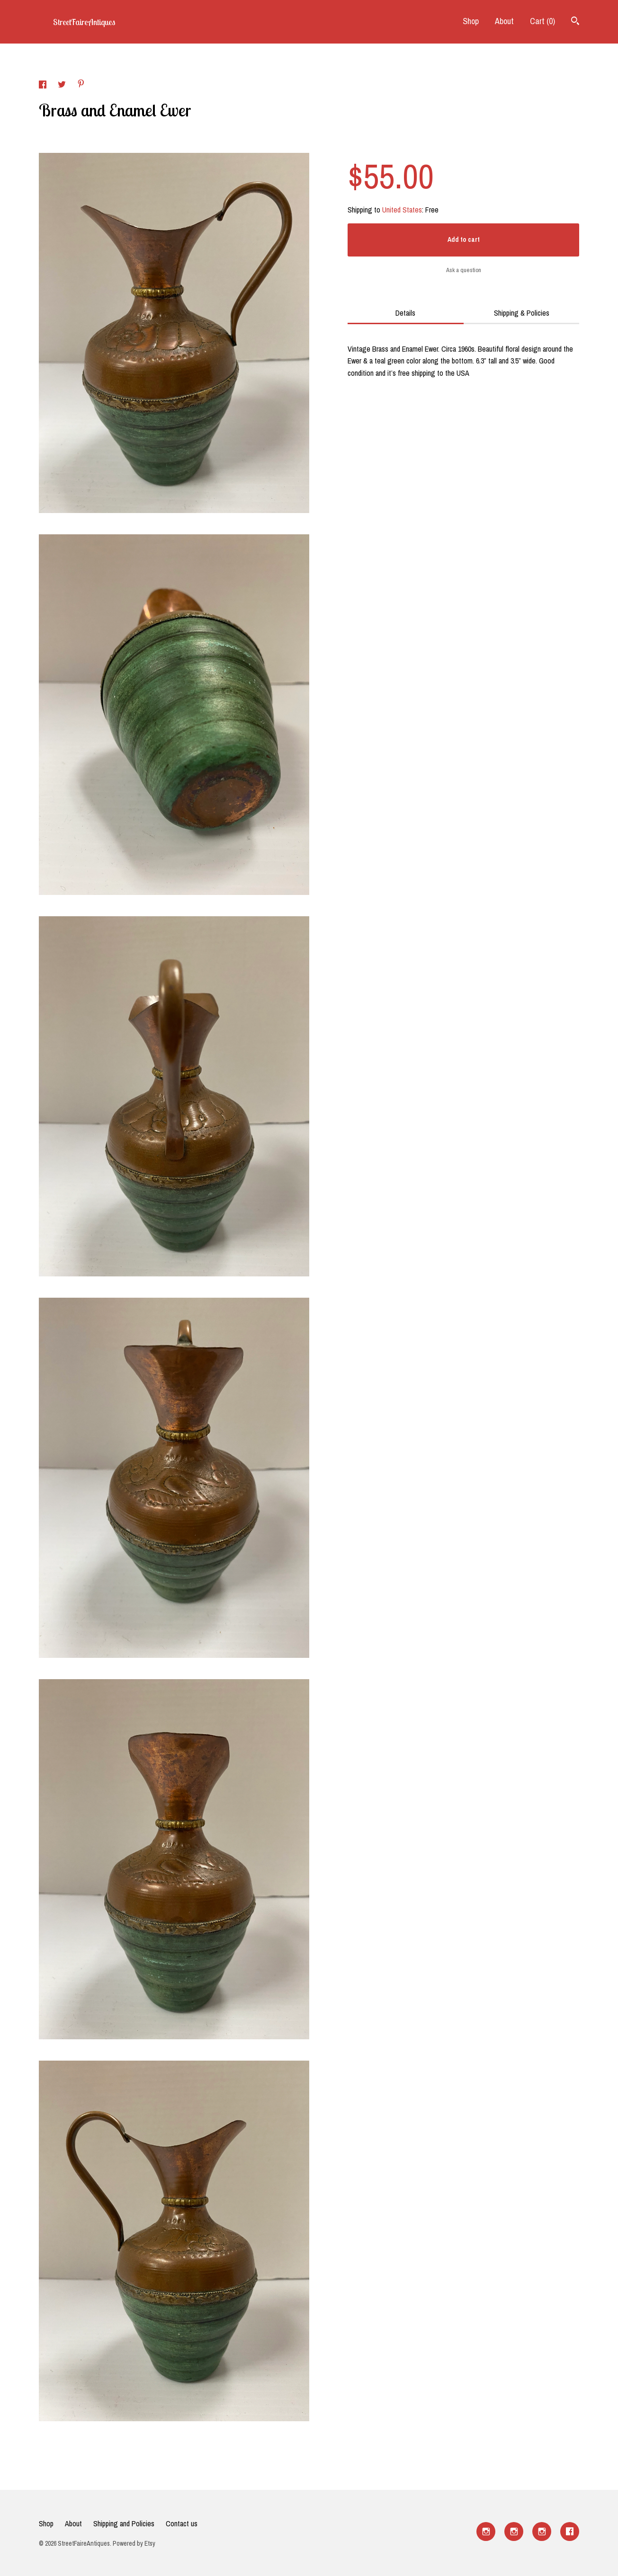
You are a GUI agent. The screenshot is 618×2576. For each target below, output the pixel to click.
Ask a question (463, 270)
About (504, 21)
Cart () (542, 21)
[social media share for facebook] (43, 85)
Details (405, 313)
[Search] (575, 22)
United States (402, 209)
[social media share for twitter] (63, 85)
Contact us (181, 2523)
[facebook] (569, 2531)
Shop (471, 21)
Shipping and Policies (123, 2523)
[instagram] (485, 2531)
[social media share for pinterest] (81, 85)
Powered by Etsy (134, 2543)
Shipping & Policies (521, 313)
